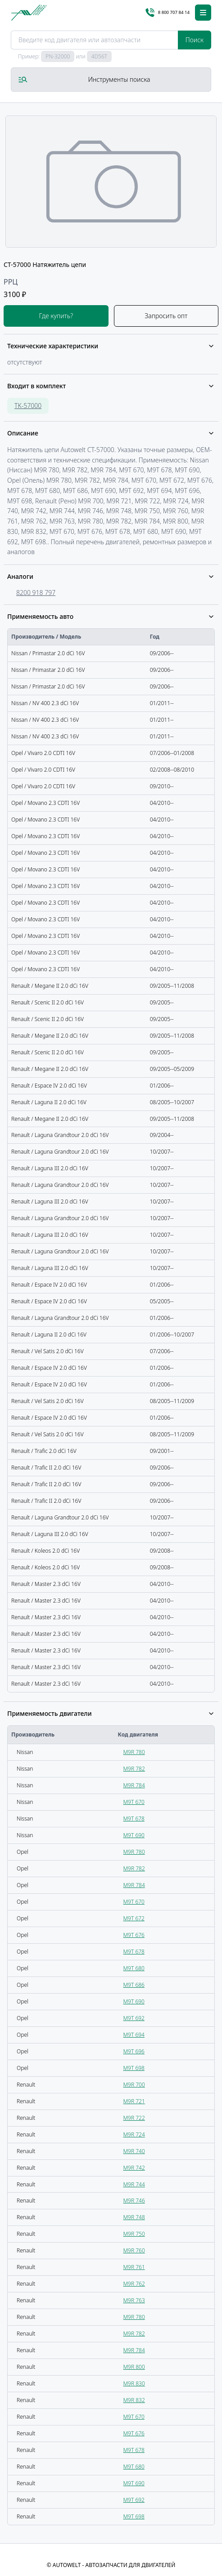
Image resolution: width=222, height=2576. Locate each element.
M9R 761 (134, 2267)
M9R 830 (134, 2383)
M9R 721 (134, 2101)
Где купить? (56, 315)
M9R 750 (134, 2234)
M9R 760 (134, 2250)
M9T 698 (134, 2068)
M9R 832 (134, 2400)
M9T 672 (134, 1918)
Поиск (195, 40)
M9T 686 (134, 1985)
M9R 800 (134, 2367)
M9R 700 (134, 2084)
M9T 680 (134, 1968)
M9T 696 (134, 2051)
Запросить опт (166, 315)
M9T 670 (134, 1802)
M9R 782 (134, 1768)
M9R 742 (134, 2168)
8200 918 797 (35, 592)
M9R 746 (134, 2200)
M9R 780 (134, 1752)
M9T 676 (134, 1935)
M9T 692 (134, 2018)
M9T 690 (134, 1835)
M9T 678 (134, 1818)
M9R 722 (134, 2118)
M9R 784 (134, 1785)
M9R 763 (134, 2300)
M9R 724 (134, 2134)
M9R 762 (134, 2283)
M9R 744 (134, 2184)
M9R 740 (134, 2151)
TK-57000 (27, 405)
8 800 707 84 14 (167, 12)
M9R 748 (134, 2217)
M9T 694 (134, 2035)
